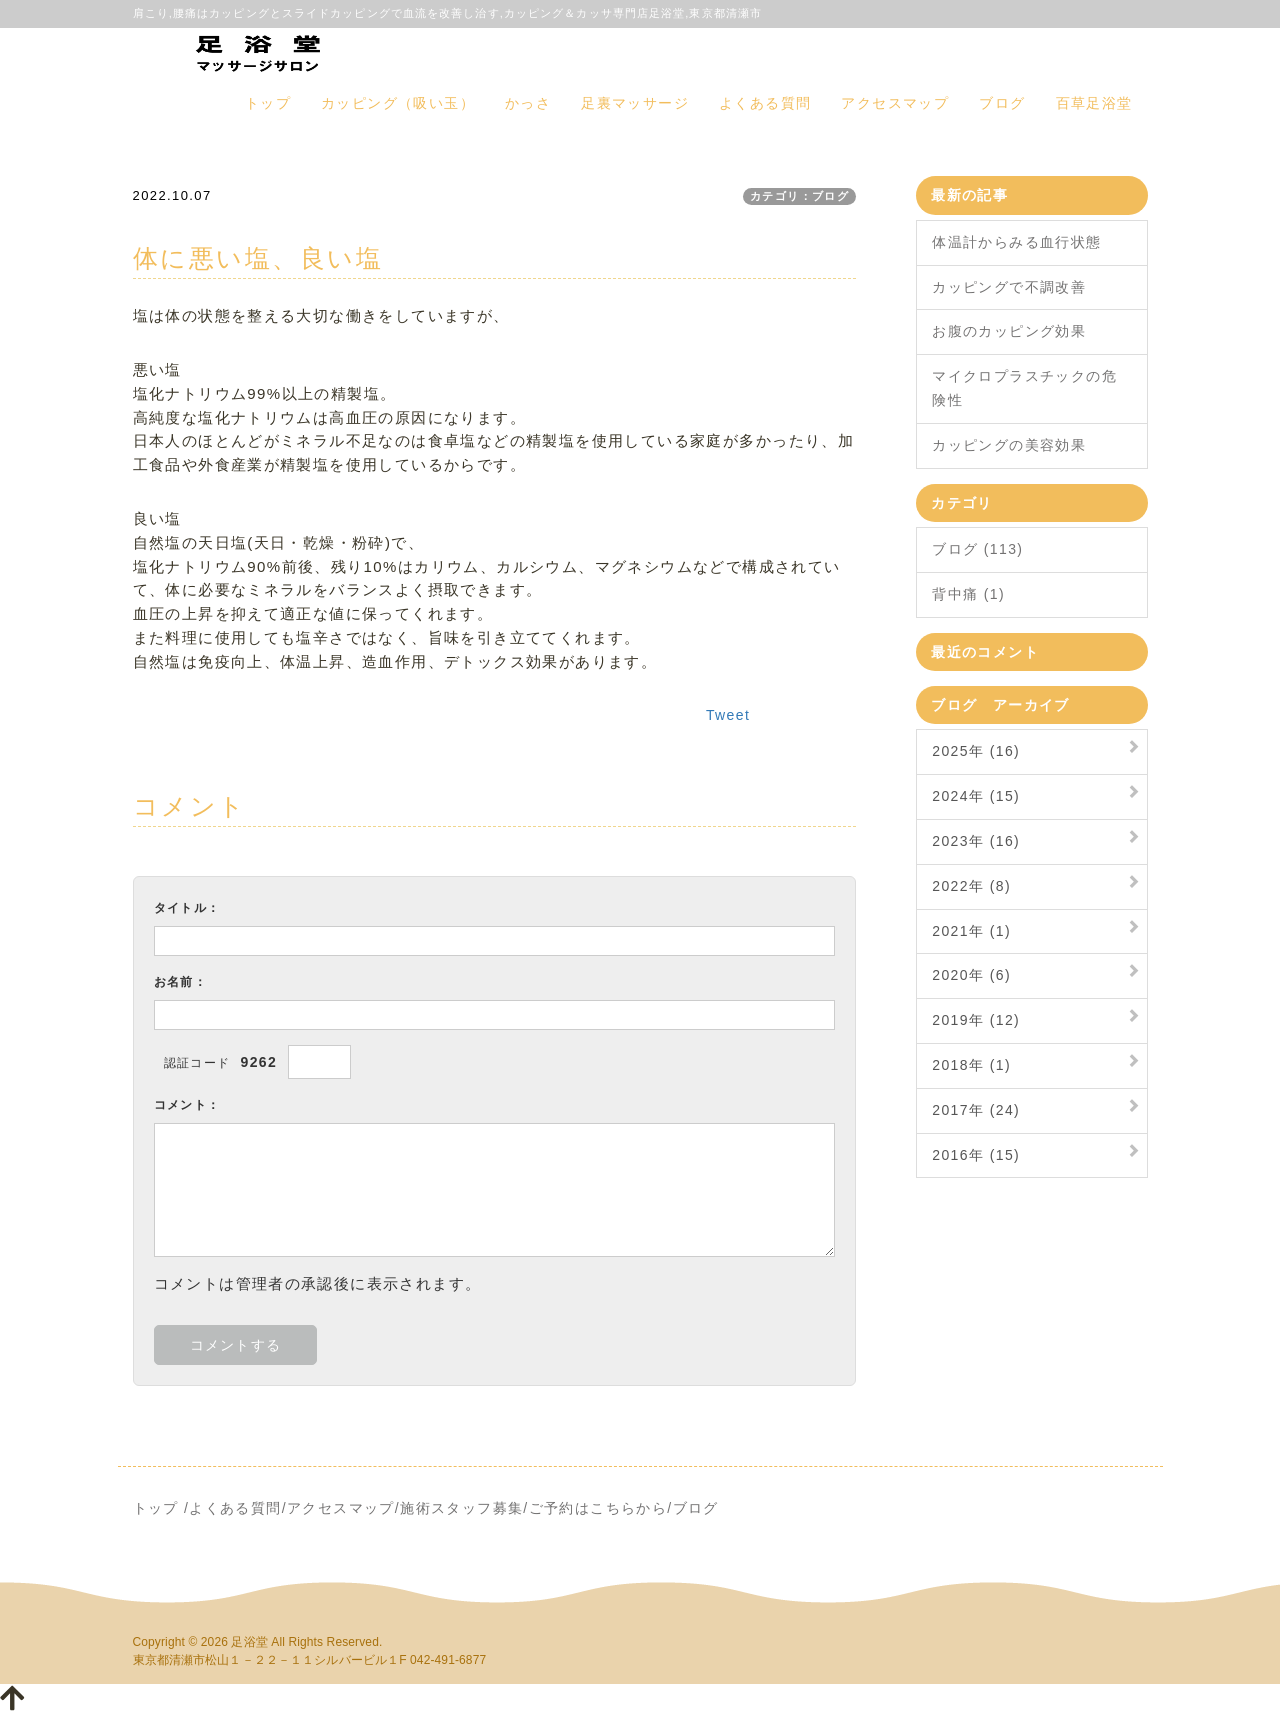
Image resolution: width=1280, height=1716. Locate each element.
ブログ (1002, 103)
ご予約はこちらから (598, 1508)
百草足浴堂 (1094, 103)
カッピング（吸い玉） (398, 103)
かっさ (528, 103)
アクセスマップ (895, 103)
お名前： (181, 982)
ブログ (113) (977, 549)
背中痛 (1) (968, 594)
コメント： (187, 1105)
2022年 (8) (971, 886)
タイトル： (187, 908)
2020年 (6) (971, 975)
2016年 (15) (976, 1155)
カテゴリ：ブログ (799, 196)
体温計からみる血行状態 (1016, 242)
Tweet (728, 715)
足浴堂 (249, 1642)
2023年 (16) (976, 841)
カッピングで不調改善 (1009, 287)
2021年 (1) (971, 931)
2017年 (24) (976, 1110)
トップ (268, 103)
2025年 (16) (976, 751)
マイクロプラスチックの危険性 (1024, 388)
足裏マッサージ (635, 103)
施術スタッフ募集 (461, 1508)
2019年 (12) (976, 1020)
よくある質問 (765, 103)
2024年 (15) (976, 796)
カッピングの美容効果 (1009, 445)
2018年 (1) (971, 1065)
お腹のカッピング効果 (1009, 331)
